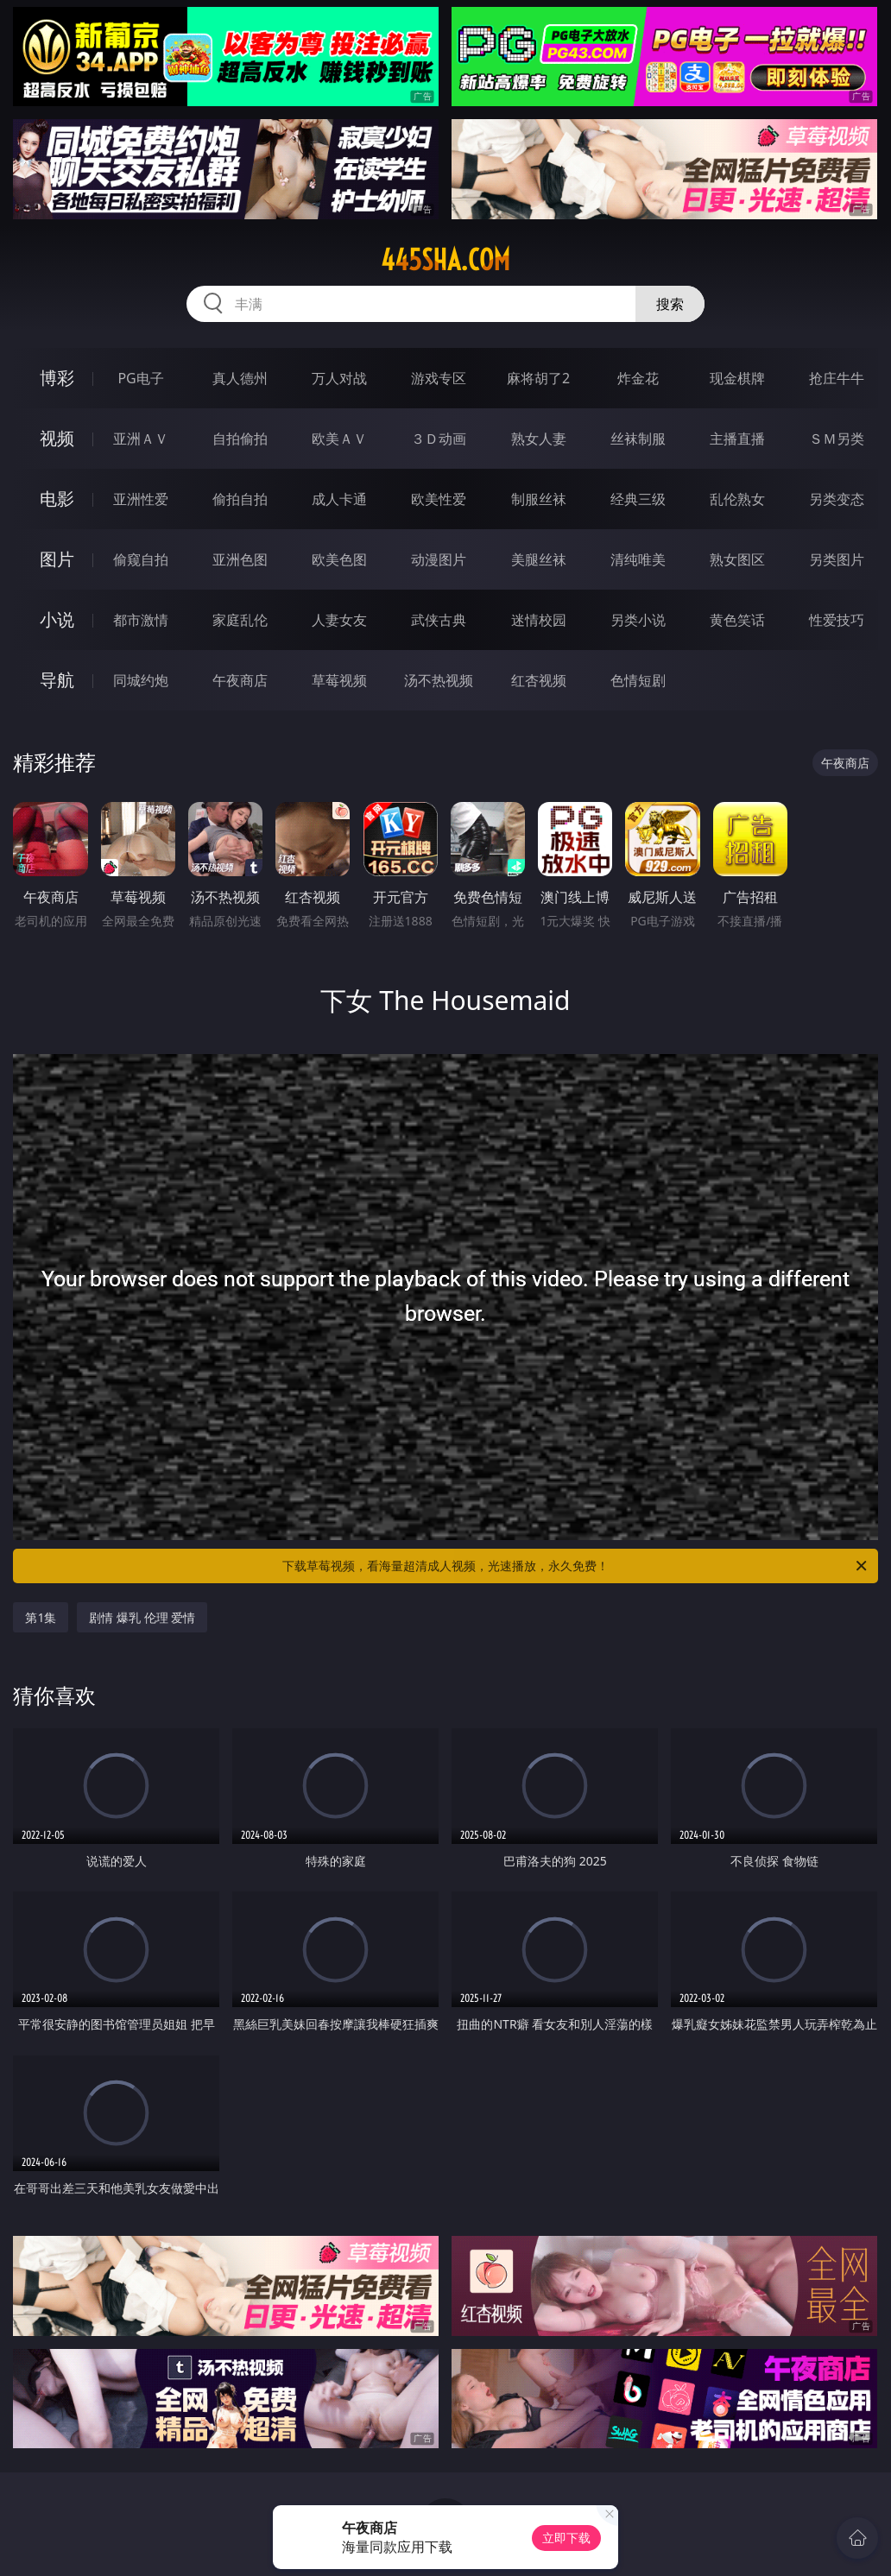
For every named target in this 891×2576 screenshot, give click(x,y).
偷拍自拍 (240, 498)
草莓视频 (339, 680)
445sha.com (445, 260)
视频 (57, 438)
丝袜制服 (638, 438)
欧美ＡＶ (339, 438)
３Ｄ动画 (438, 438)
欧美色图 (339, 559)
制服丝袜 (538, 498)
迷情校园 (538, 619)
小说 (57, 619)
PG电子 (140, 378)
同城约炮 (140, 680)
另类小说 (638, 619)
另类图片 (836, 559)
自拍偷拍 (240, 438)
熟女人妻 (538, 438)
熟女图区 (737, 559)
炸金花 (638, 378)
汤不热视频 (438, 680)
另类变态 (836, 498)
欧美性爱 (438, 498)
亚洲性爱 (140, 498)
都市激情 (140, 619)
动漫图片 (438, 559)
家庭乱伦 (240, 619)
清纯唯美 (638, 559)
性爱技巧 (836, 619)
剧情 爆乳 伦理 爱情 (142, 1617)
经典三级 (638, 498)
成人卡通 (339, 498)
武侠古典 (438, 619)
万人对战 (339, 378)
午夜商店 (240, 680)
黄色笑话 (737, 619)
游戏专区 (438, 378)
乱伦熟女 (737, 498)
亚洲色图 (240, 559)
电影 (57, 498)
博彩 (57, 377)
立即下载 (566, 2537)
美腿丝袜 (538, 559)
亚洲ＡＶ (140, 438)
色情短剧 (638, 680)
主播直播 (737, 438)
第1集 (40, 1617)
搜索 (670, 303)
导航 (57, 679)
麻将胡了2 (538, 378)
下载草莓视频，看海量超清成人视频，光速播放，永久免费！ (575, 1566)
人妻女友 (339, 619)
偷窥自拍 (140, 559)
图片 (57, 559)
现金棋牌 (737, 378)
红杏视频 (538, 680)
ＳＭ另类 (836, 438)
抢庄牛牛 (836, 378)
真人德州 (240, 378)
